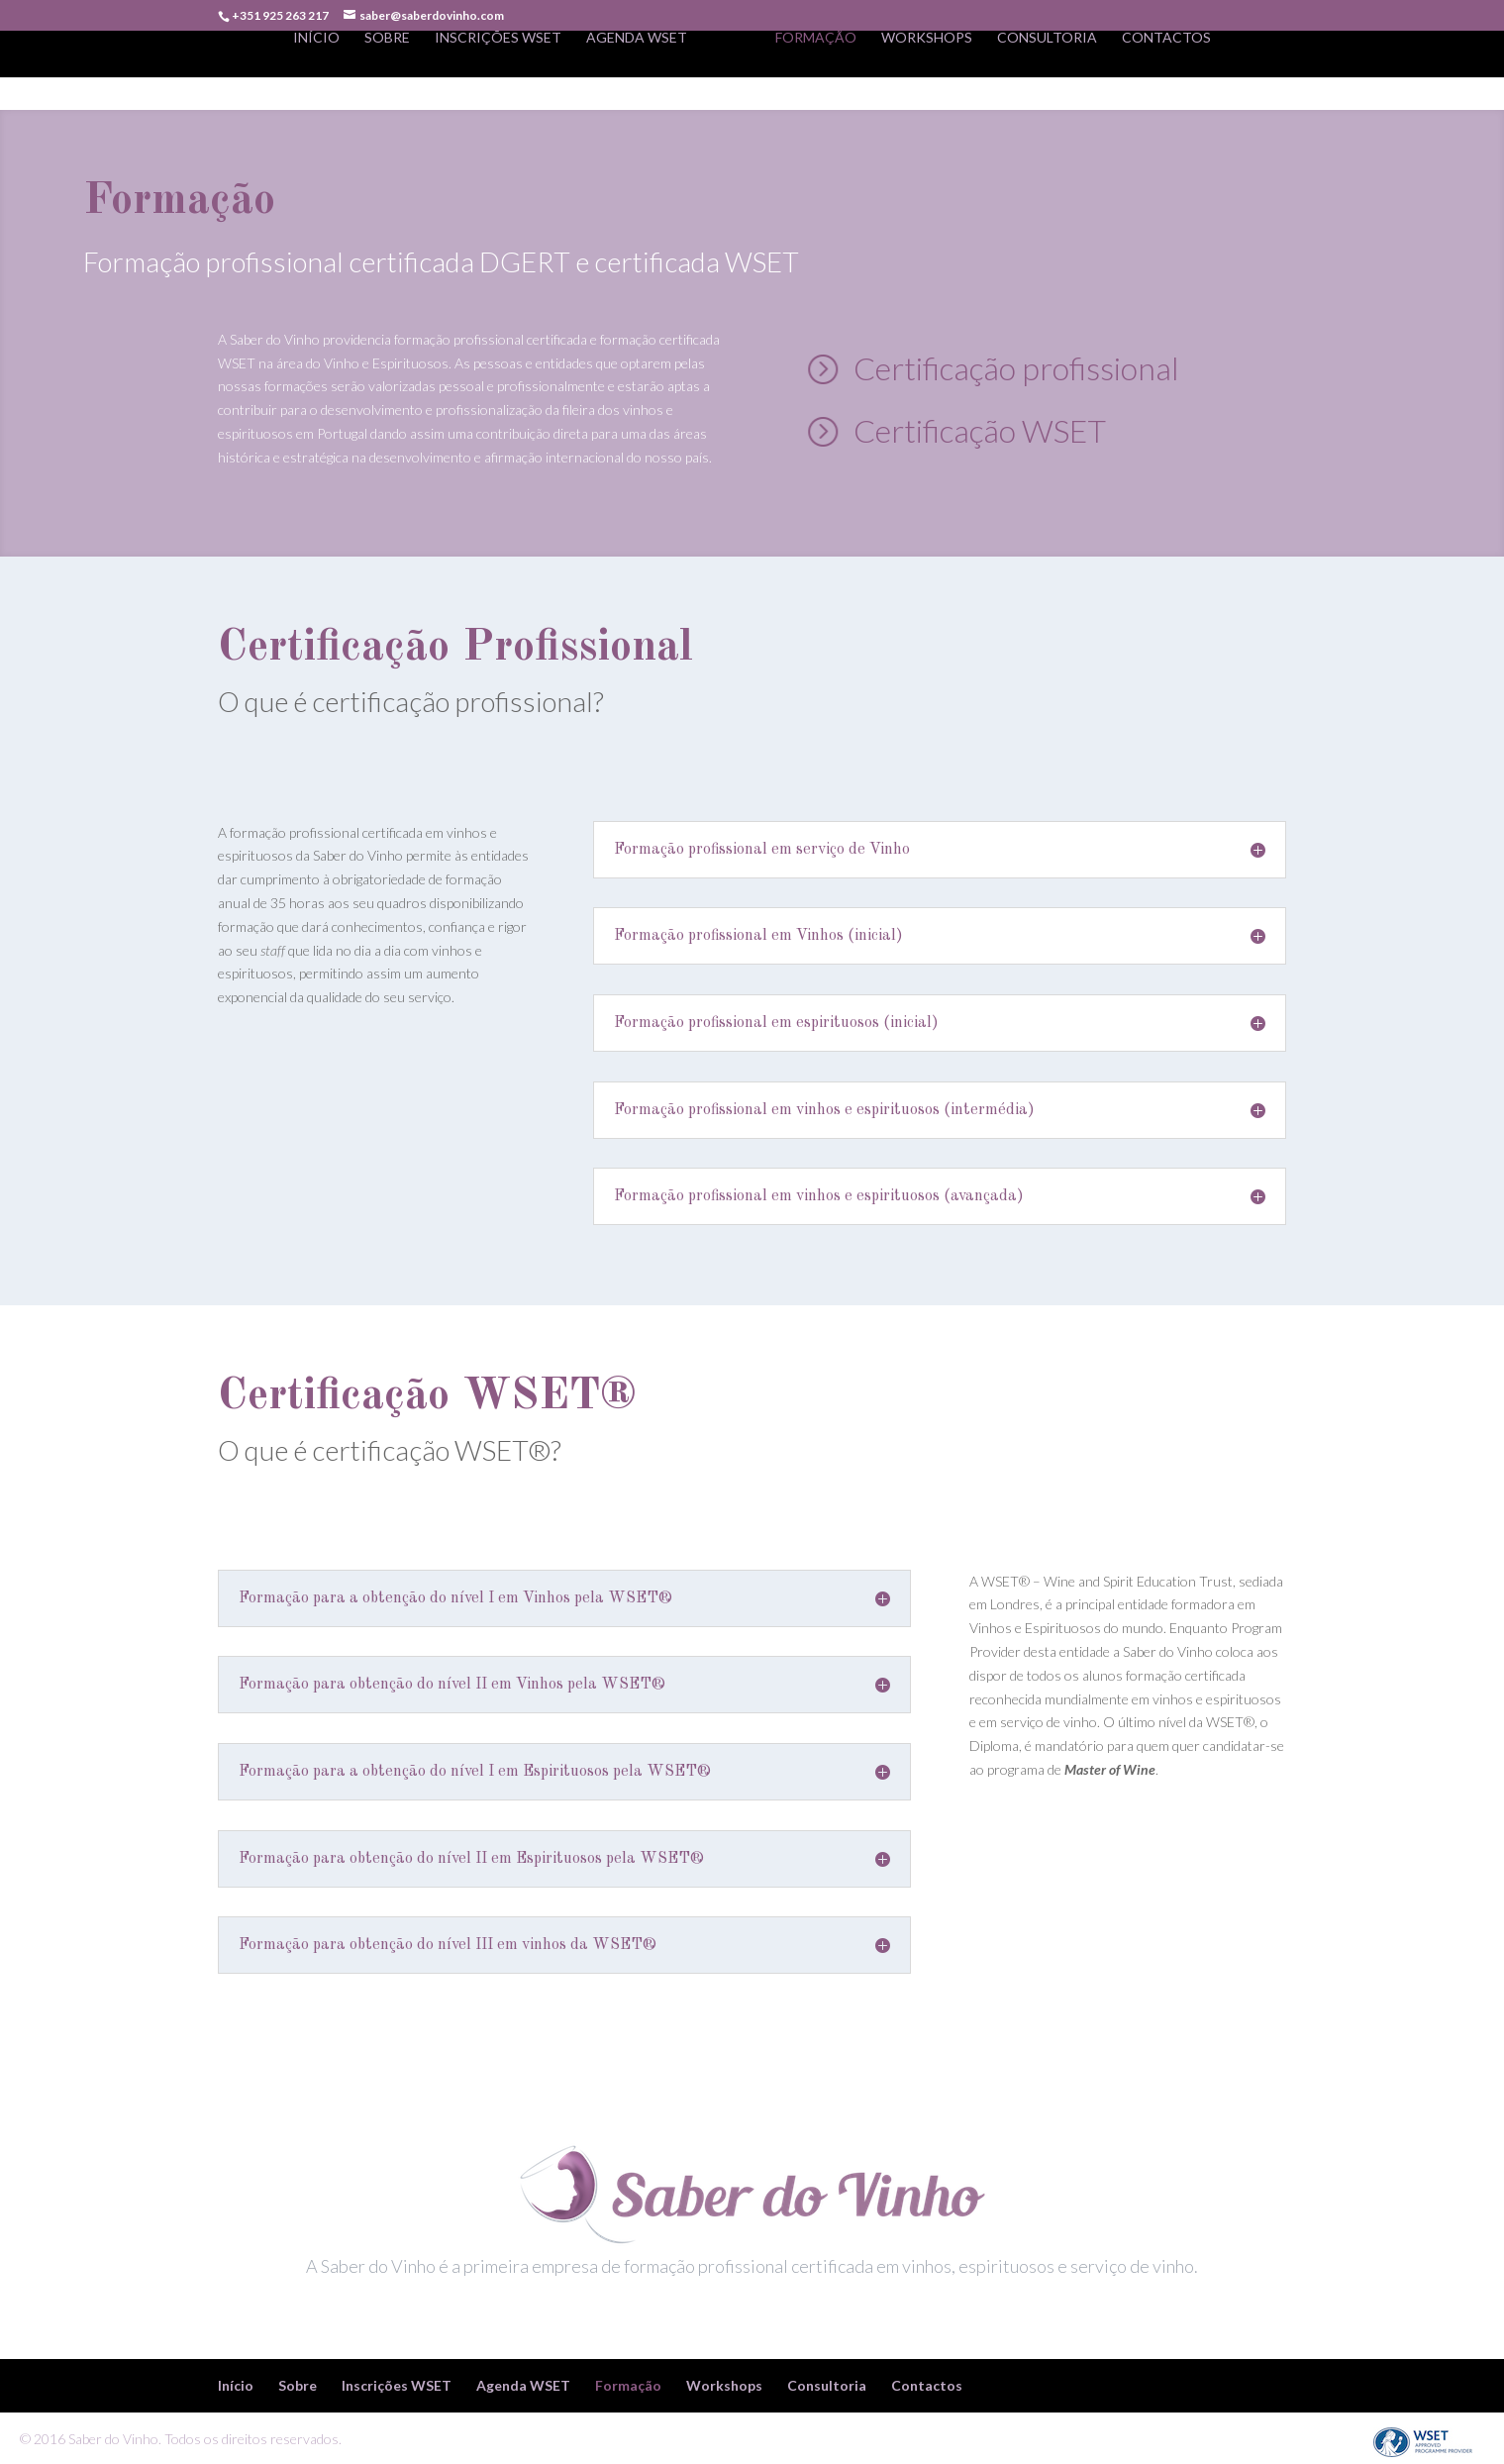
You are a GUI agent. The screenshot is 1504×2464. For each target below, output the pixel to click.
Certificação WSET (979, 430)
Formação (815, 70)
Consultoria (1047, 70)
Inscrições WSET (498, 70)
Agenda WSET (636, 70)
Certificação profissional (1016, 368)
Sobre (387, 70)
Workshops (926, 70)
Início (316, 70)
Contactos (1166, 70)
